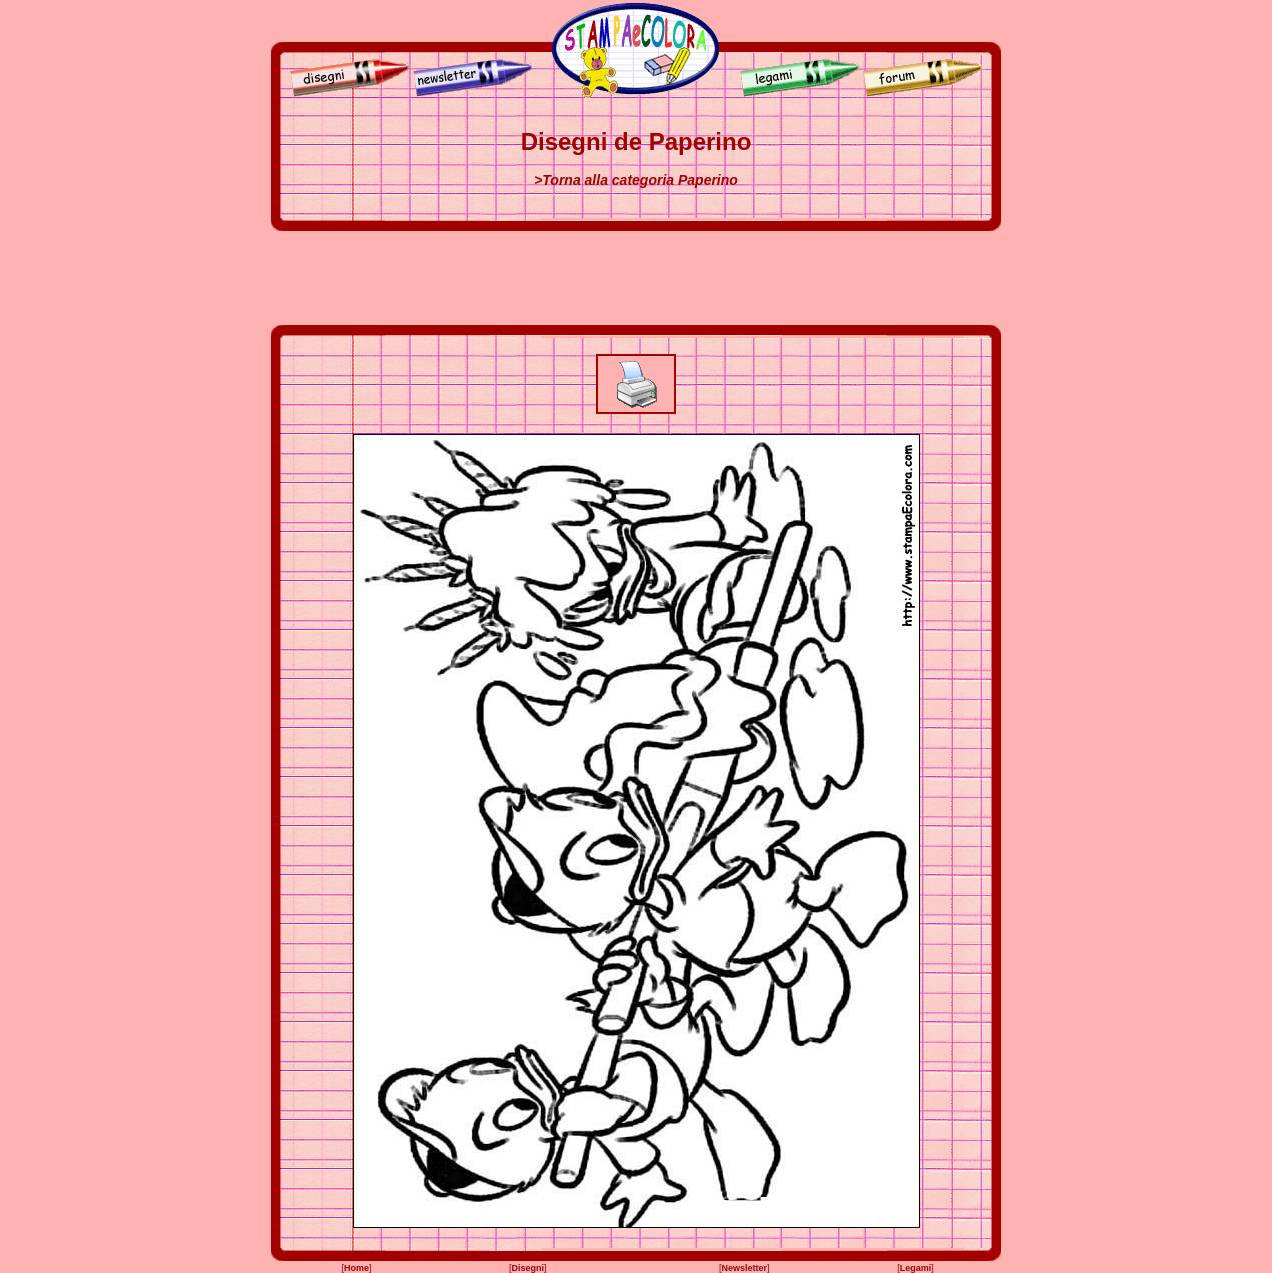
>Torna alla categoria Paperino (636, 180)
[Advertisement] (636, 278)
